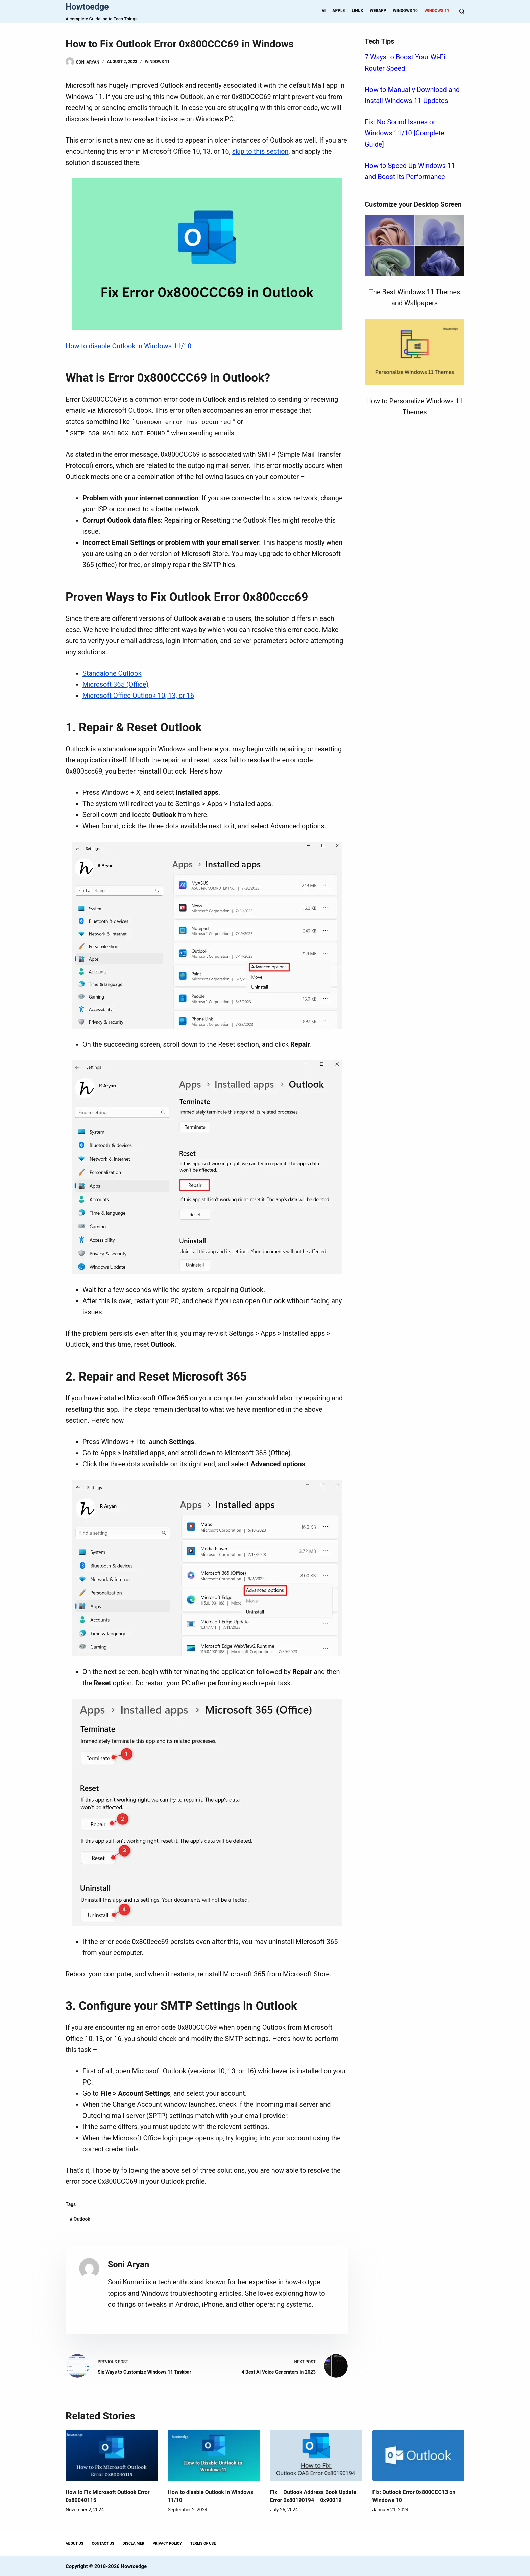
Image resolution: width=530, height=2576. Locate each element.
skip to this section (260, 151)
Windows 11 (437, 10)
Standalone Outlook (112, 673)
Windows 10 (405, 10)
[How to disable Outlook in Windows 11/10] (214, 2455)
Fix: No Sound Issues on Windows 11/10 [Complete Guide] (404, 133)
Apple (338, 10)
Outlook (80, 2218)
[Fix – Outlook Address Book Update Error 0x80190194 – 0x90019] (316, 2455)
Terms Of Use (203, 2543)
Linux (357, 10)
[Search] (461, 11)
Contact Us (103, 2543)
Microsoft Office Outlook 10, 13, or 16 (138, 695)
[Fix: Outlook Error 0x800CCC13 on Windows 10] (418, 2455)
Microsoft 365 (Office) (115, 684)
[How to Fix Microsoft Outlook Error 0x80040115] (112, 2455)
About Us (74, 2543)
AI (324, 10)
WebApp (378, 10)
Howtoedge (87, 7)
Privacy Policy (167, 2543)
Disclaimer (133, 2543)
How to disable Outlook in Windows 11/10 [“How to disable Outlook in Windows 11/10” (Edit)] (128, 346)
